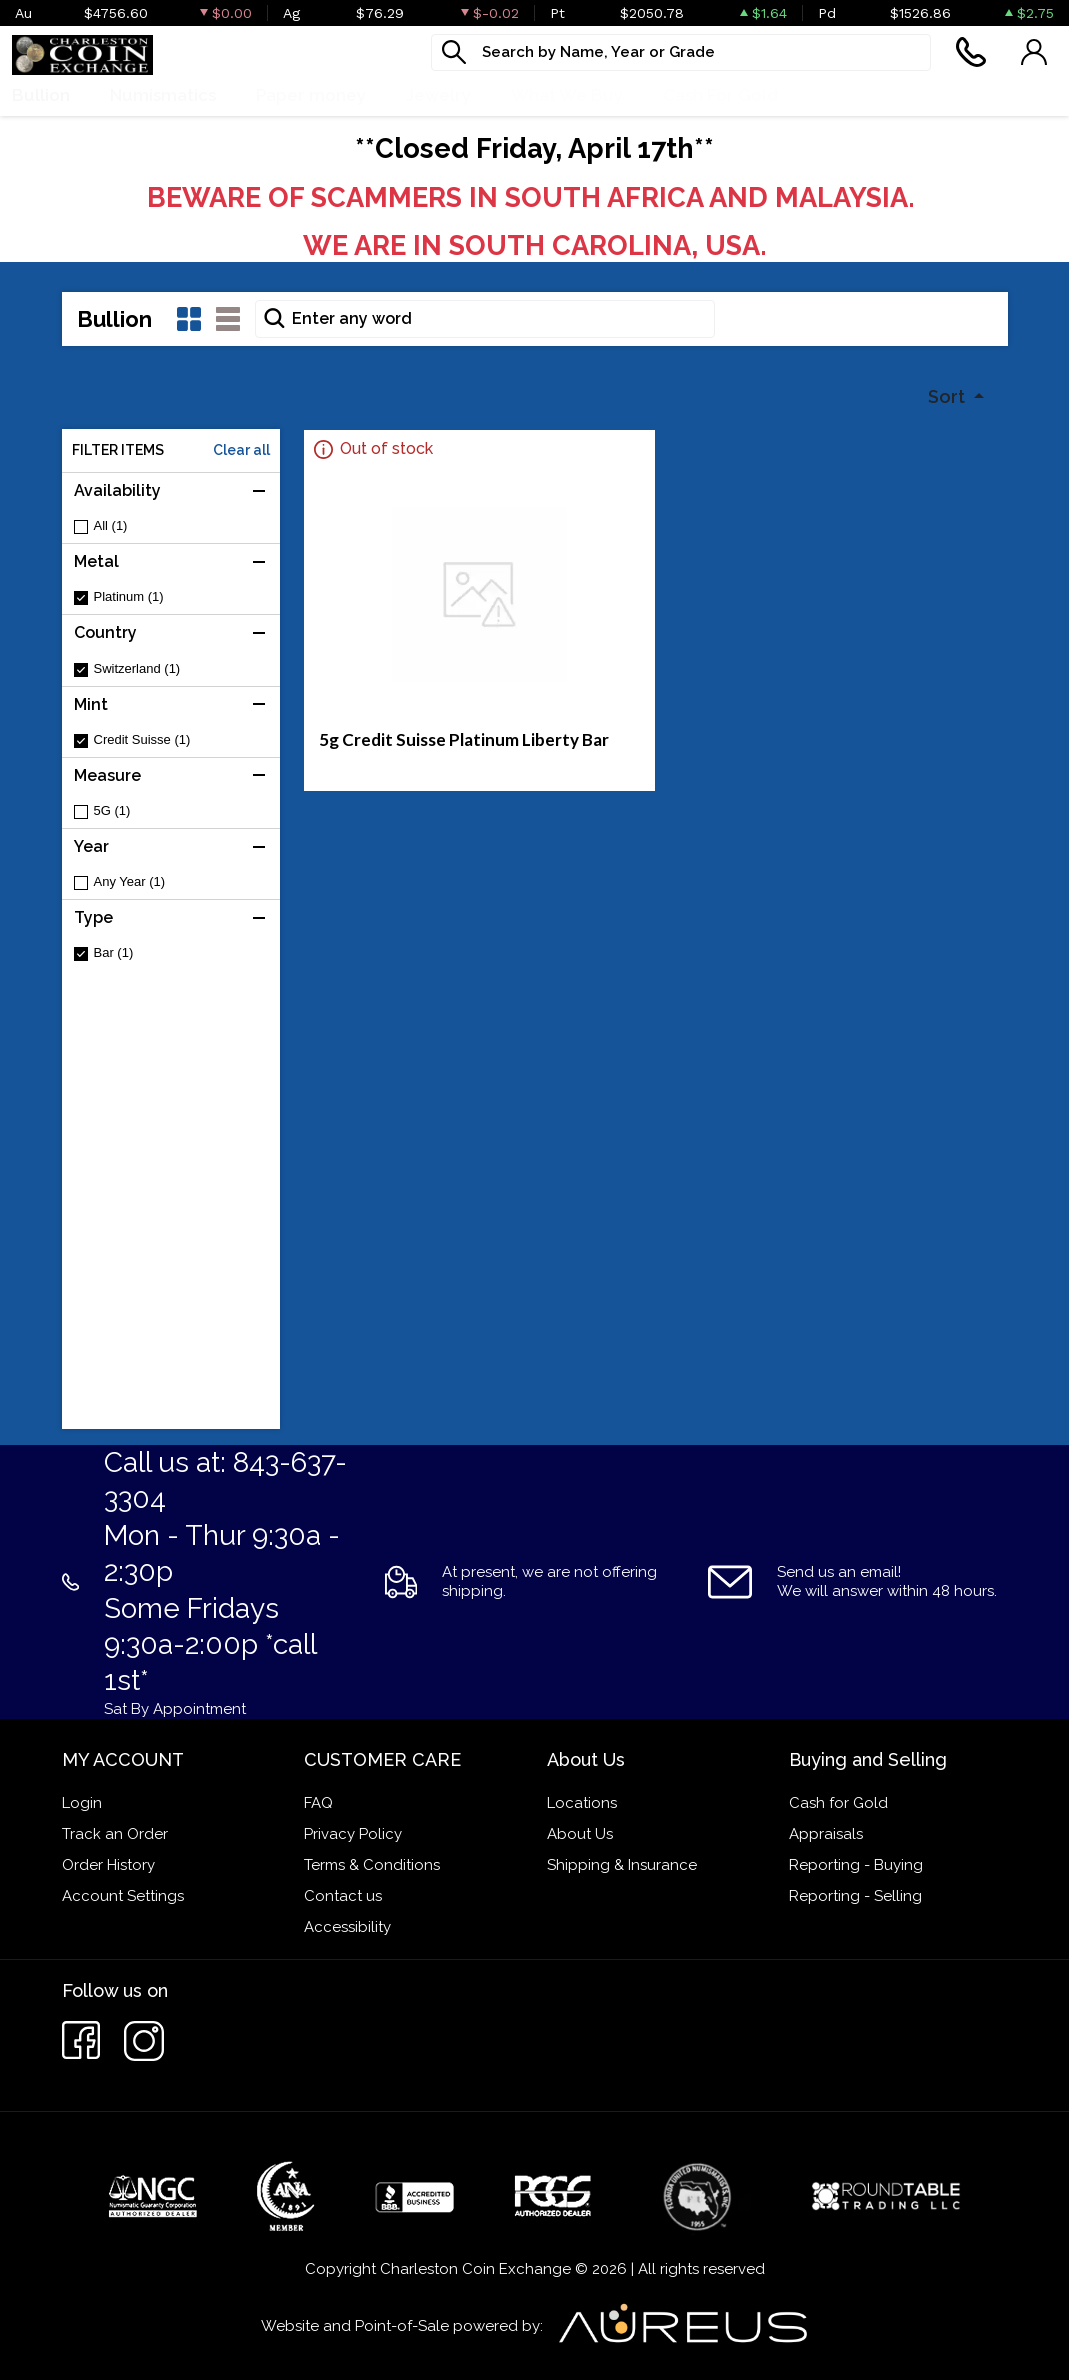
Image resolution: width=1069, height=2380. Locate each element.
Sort (948, 396)
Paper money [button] (311, 95)
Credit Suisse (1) (142, 739)
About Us (580, 1834)
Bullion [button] (41, 95)
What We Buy (567, 95)
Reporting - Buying (856, 1865)
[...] (681, 52)
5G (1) (112, 810)
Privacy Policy (353, 1834)
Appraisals (826, 1834)
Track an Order (115, 1834)
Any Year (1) (130, 881)
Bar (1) (114, 952)
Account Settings (123, 1896)
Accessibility (347, 1927)
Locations (582, 1803)
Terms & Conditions (372, 1865)
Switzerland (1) (137, 668)
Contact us (343, 1896)
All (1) (111, 525)
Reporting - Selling (855, 1896)
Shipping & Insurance (622, 1865)
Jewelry (438, 95)
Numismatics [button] (163, 95)
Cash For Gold (720, 95)
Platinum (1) (129, 596)
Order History (108, 1865)
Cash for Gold (838, 1803)
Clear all (241, 450)
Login (82, 1803)
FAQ (318, 1803)
